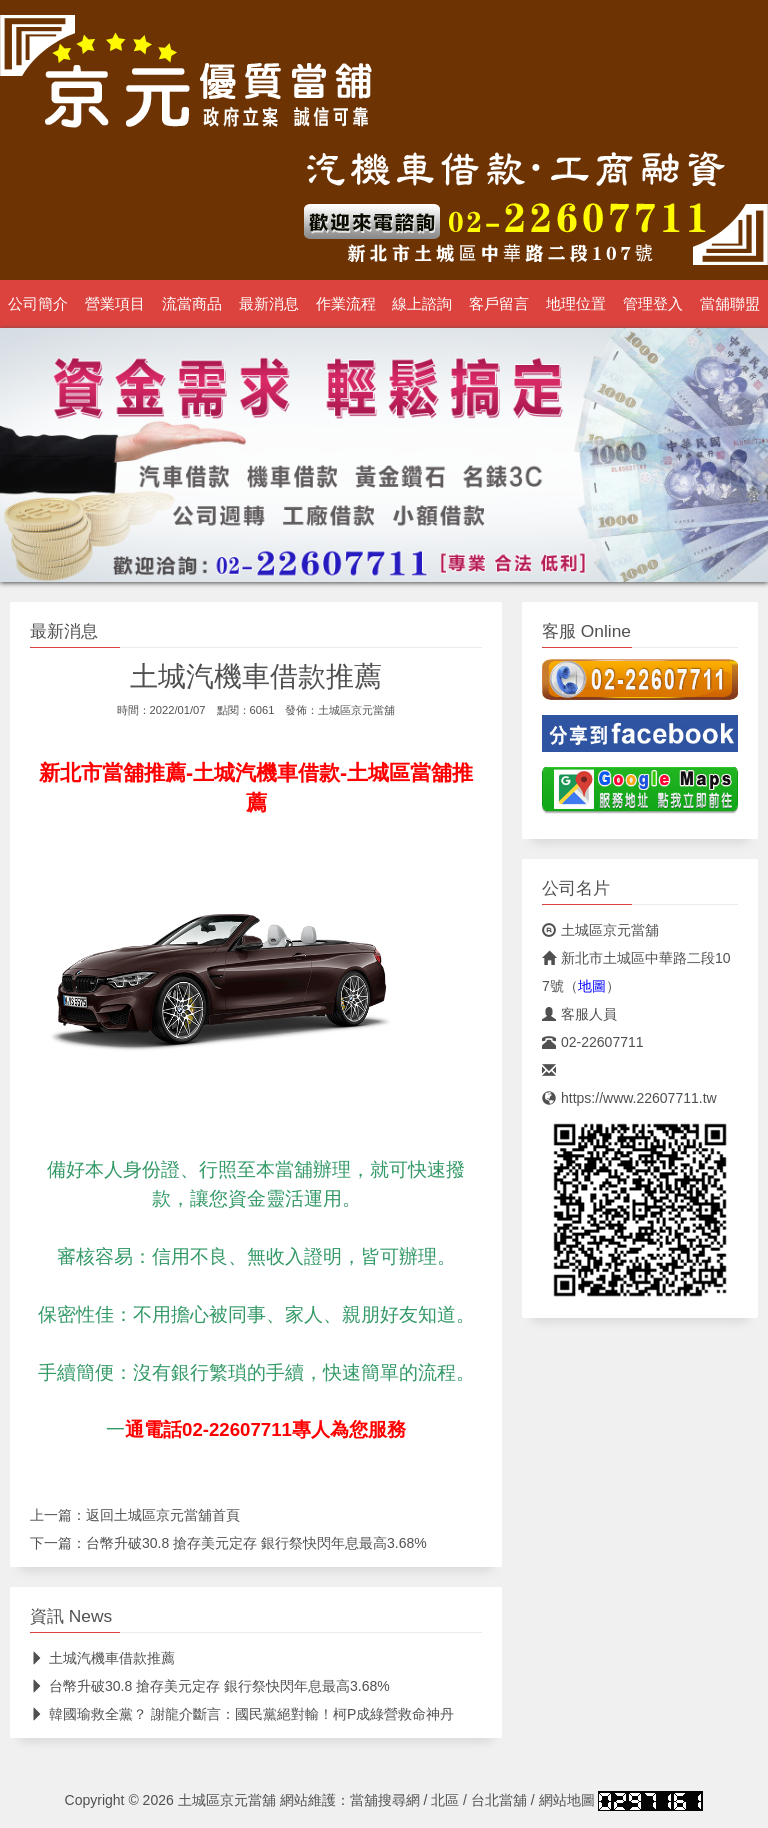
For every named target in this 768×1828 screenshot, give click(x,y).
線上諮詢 (422, 304)
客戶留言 (499, 304)
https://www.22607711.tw (629, 1098)
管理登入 (653, 304)
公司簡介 (38, 304)
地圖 (592, 986)
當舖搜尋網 (385, 1800)
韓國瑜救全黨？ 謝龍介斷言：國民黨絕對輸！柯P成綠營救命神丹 (242, 1714)
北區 (445, 1800)
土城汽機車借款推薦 (102, 1658)
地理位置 (576, 304)
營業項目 (115, 304)
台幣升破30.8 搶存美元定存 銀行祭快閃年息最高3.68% (256, 1543)
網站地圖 (567, 1800)
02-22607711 (593, 1042)
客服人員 (579, 1014)
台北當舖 (499, 1800)
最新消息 (269, 304)
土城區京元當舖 (356, 710)
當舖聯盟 (730, 304)
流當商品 (192, 304)
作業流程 (346, 304)
